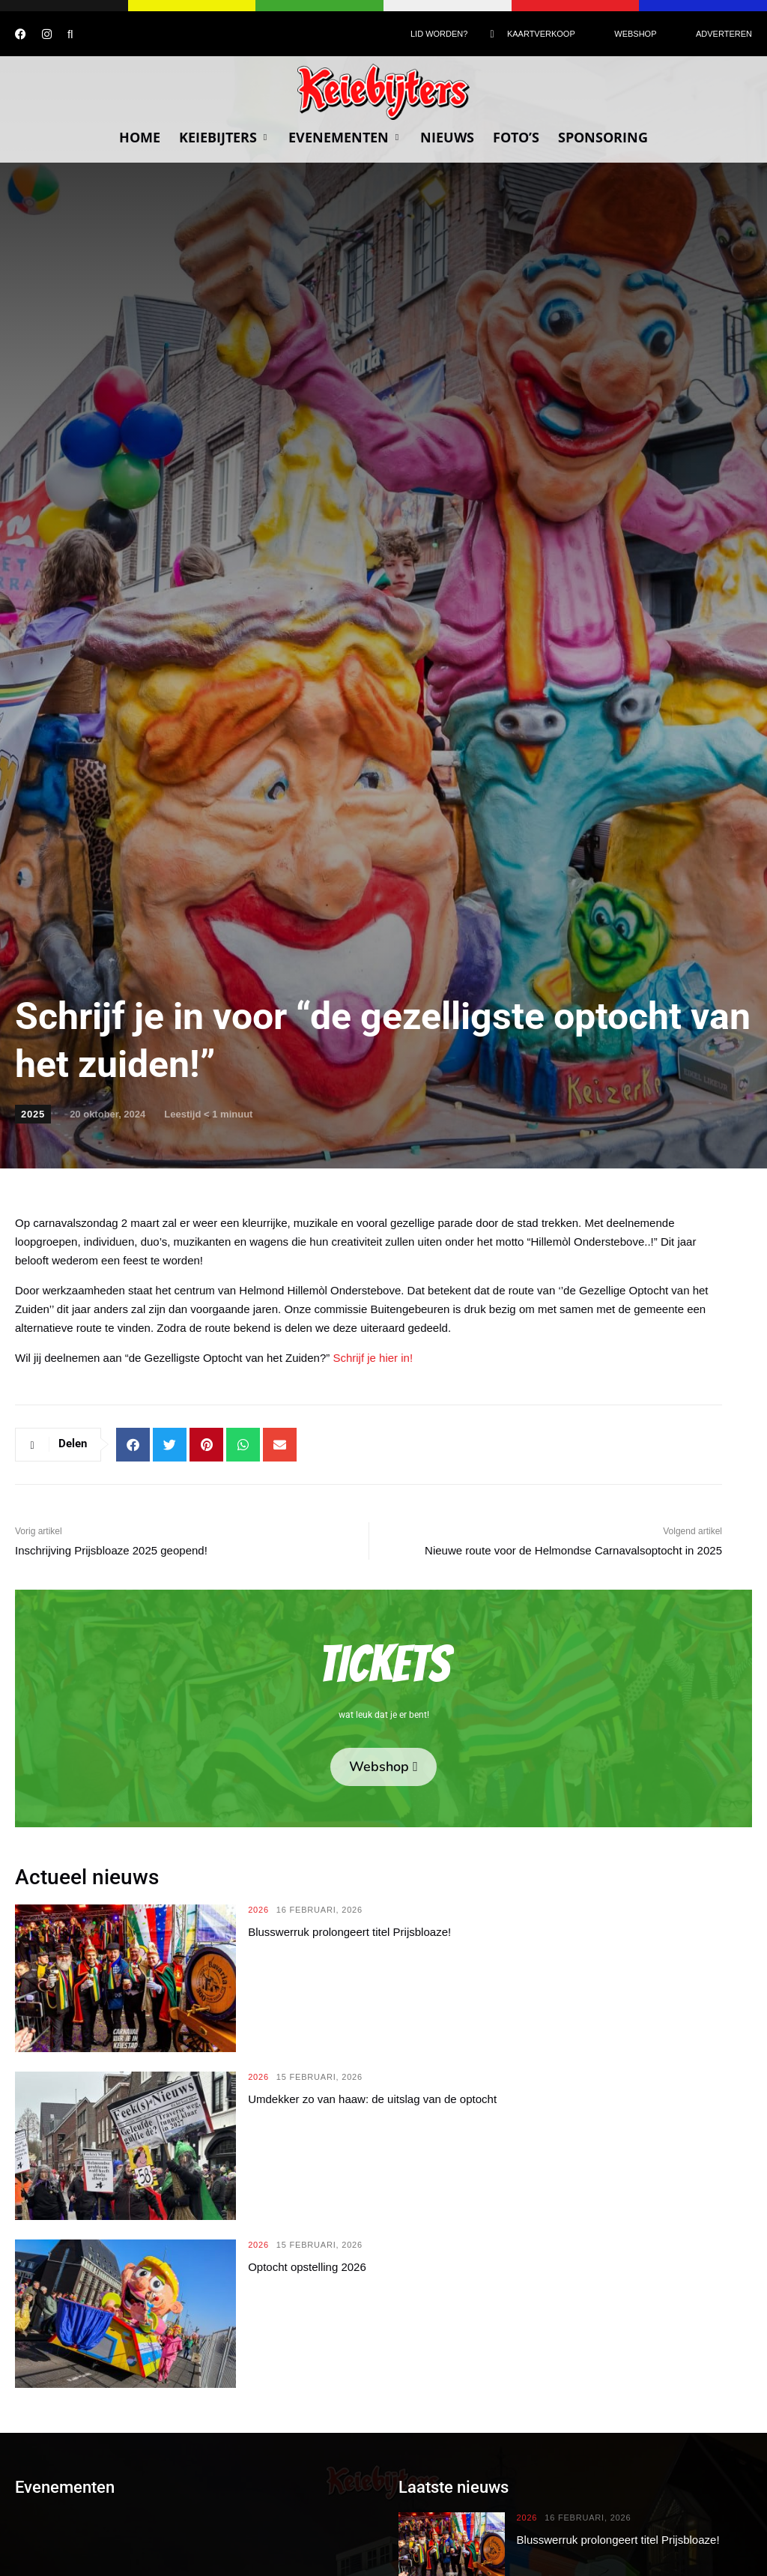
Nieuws (447, 137)
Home (139, 137)
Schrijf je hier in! (373, 1357)
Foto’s (516, 137)
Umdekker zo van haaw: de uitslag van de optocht (372, 2099)
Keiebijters (224, 137)
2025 (33, 1114)
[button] (133, 1445)
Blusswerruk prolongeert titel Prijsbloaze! (349, 1931)
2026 (258, 1910)
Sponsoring (603, 137)
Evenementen (344, 137)
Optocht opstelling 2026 (307, 2266)
